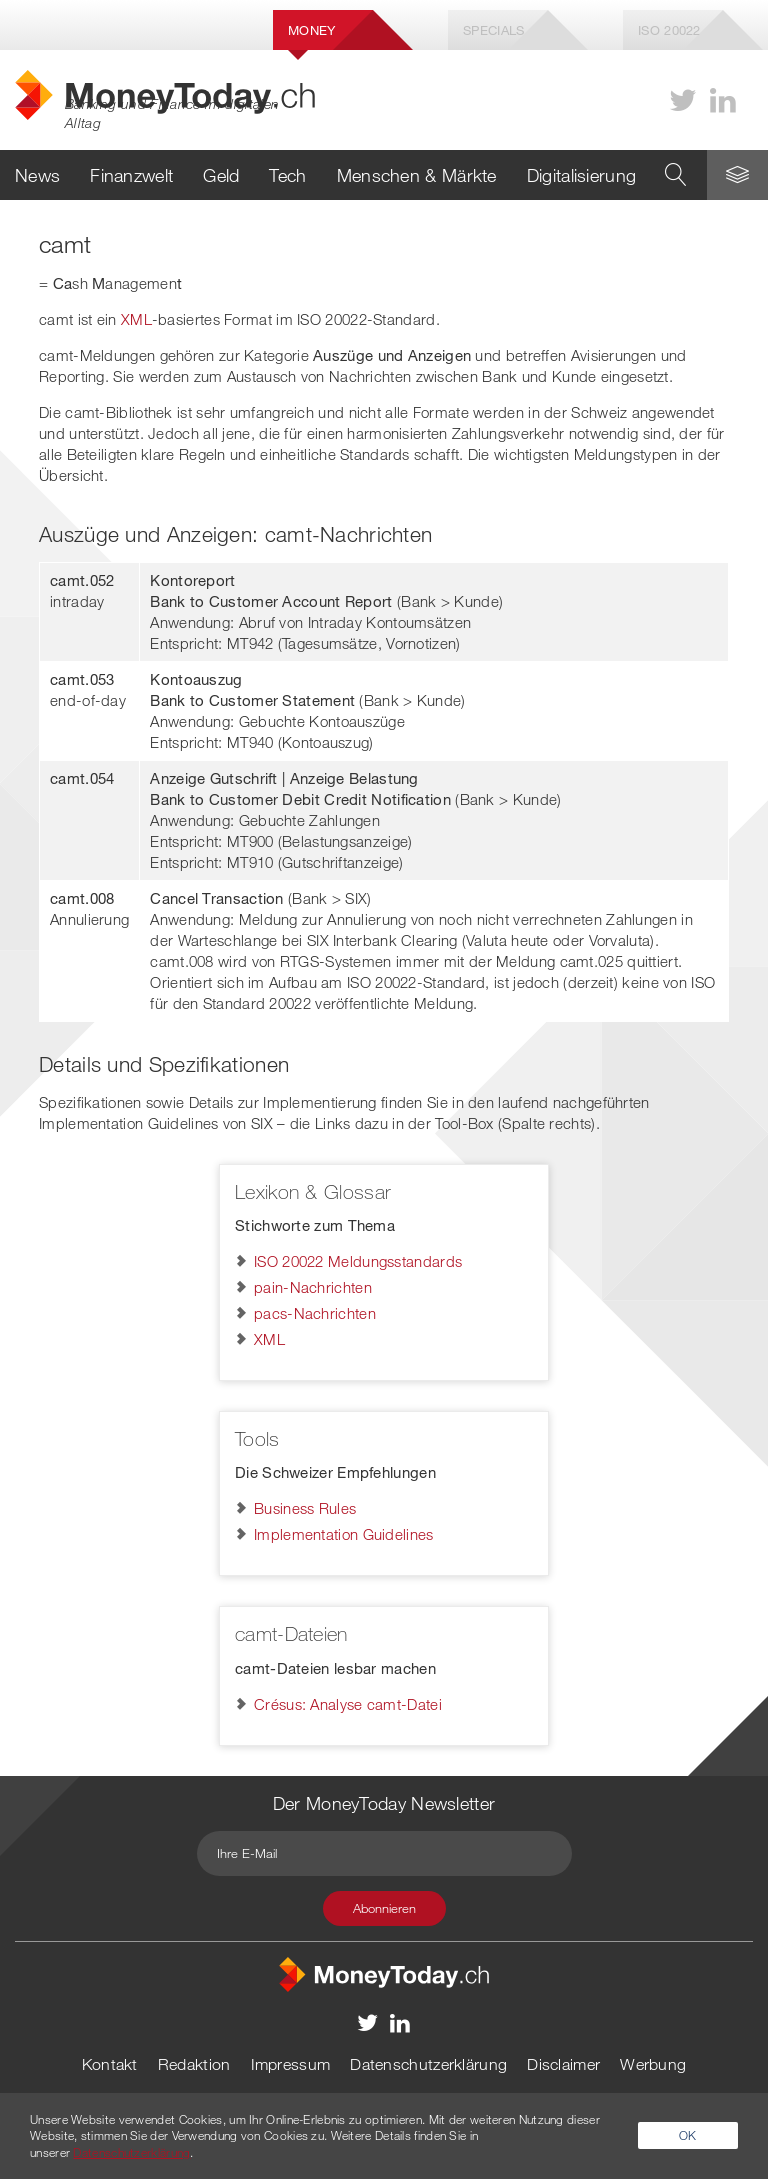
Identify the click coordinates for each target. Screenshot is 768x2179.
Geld (221, 175)
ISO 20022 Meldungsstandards (358, 1261)
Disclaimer (563, 2064)
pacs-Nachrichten (315, 1313)
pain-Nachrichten (313, 1287)
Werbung (653, 2064)
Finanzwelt (131, 175)
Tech (287, 175)
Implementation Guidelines (344, 1534)
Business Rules (305, 1508)
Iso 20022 (669, 30)
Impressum (291, 2064)
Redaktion (194, 2064)
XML (136, 319)
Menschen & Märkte (417, 175)
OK (688, 2135)
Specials (493, 30)
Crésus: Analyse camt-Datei (348, 1704)
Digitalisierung (582, 175)
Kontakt (110, 2064)
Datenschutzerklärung (428, 2064)
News (37, 175)
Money (312, 30)
